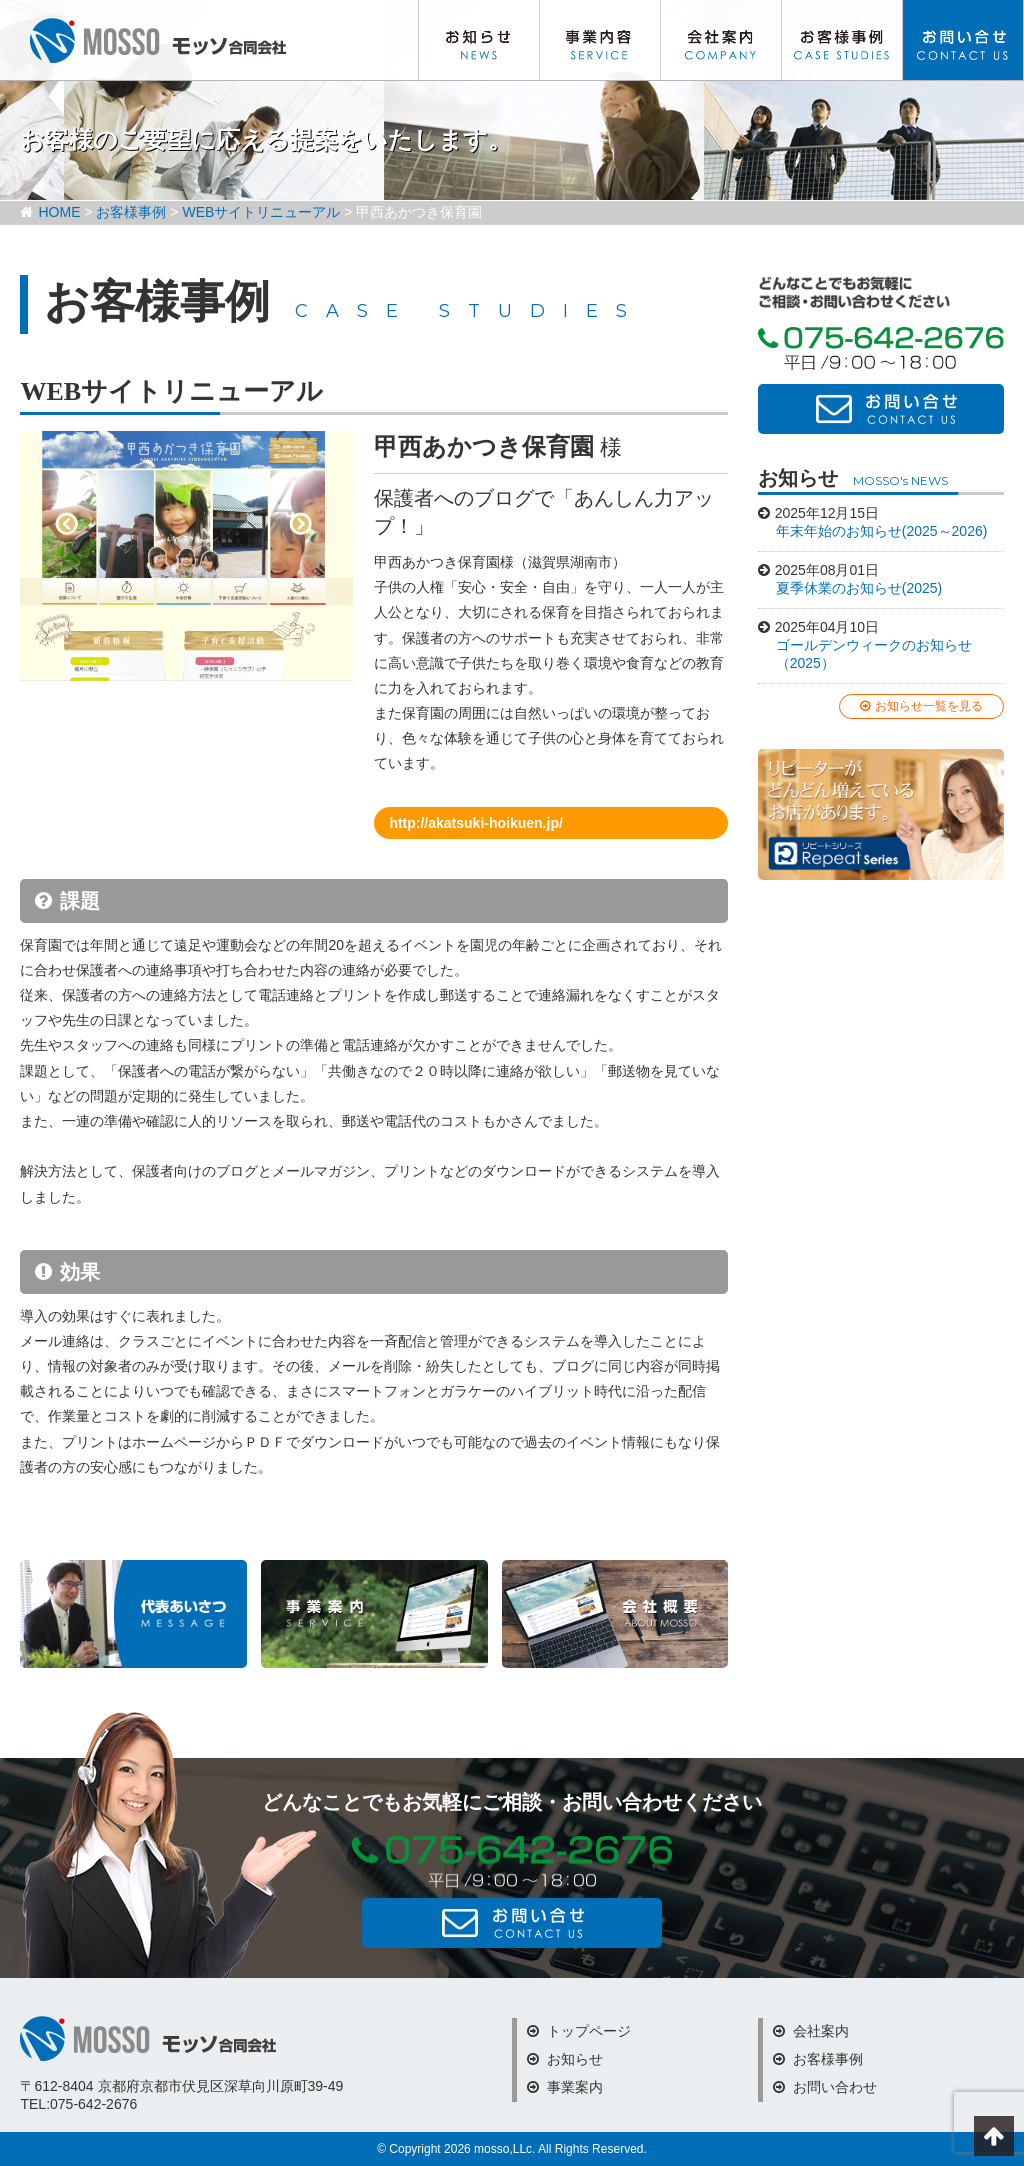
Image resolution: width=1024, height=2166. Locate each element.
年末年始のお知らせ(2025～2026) (882, 531)
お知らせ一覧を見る (921, 706)
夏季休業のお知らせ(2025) (859, 588)
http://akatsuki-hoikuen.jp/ (475, 823)
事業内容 (600, 40)
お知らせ (479, 40)
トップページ (579, 2031)
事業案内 (565, 2087)
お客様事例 (842, 40)
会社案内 (721, 40)
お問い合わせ (963, 40)
